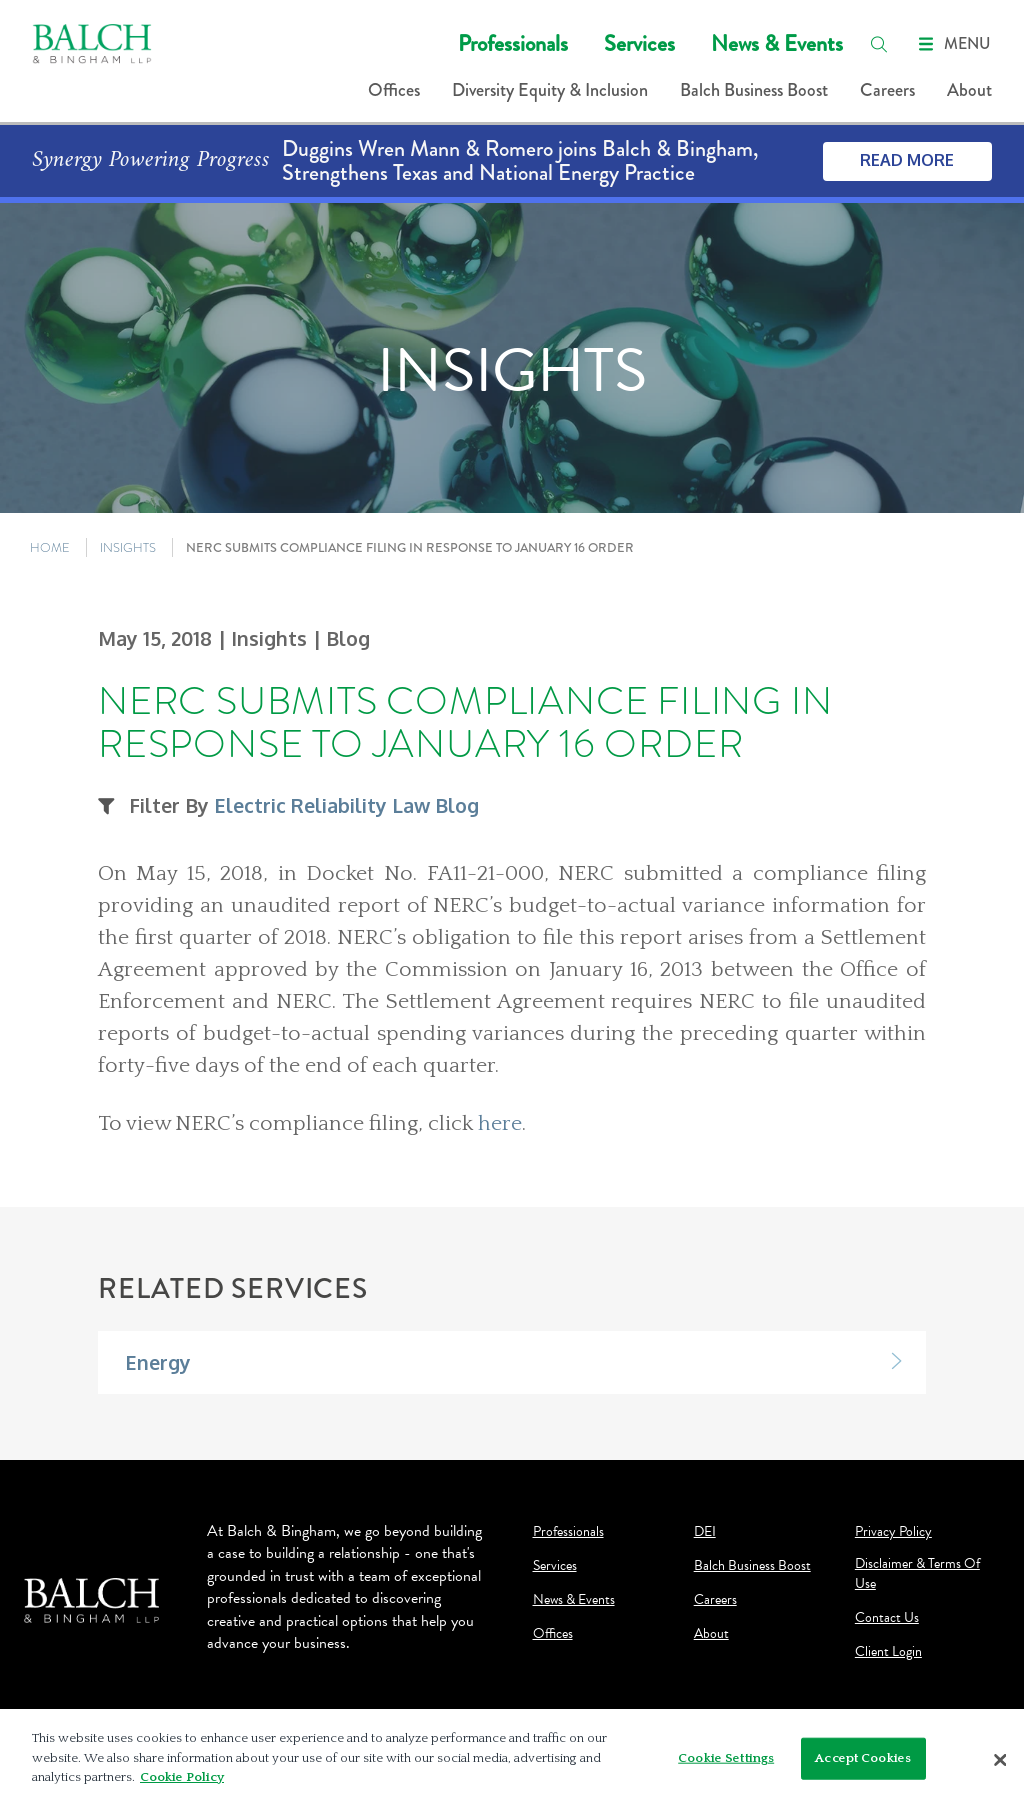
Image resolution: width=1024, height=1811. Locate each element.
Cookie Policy (182, 1777)
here (500, 1124)
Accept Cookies (863, 1758)
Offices (394, 90)
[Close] (1000, 1760)
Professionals (513, 43)
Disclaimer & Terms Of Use (917, 1574)
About (969, 90)
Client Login (888, 1652)
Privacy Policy (893, 1532)
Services (639, 43)
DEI (705, 1532)
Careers (887, 90)
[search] (879, 44)
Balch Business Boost (754, 90)
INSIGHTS (128, 547)
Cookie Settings (726, 1758)
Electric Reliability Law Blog (346, 805)
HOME (50, 547)
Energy (158, 1362)
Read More (907, 160)
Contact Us (887, 1618)
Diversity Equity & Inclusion (550, 90)
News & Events (777, 43)
